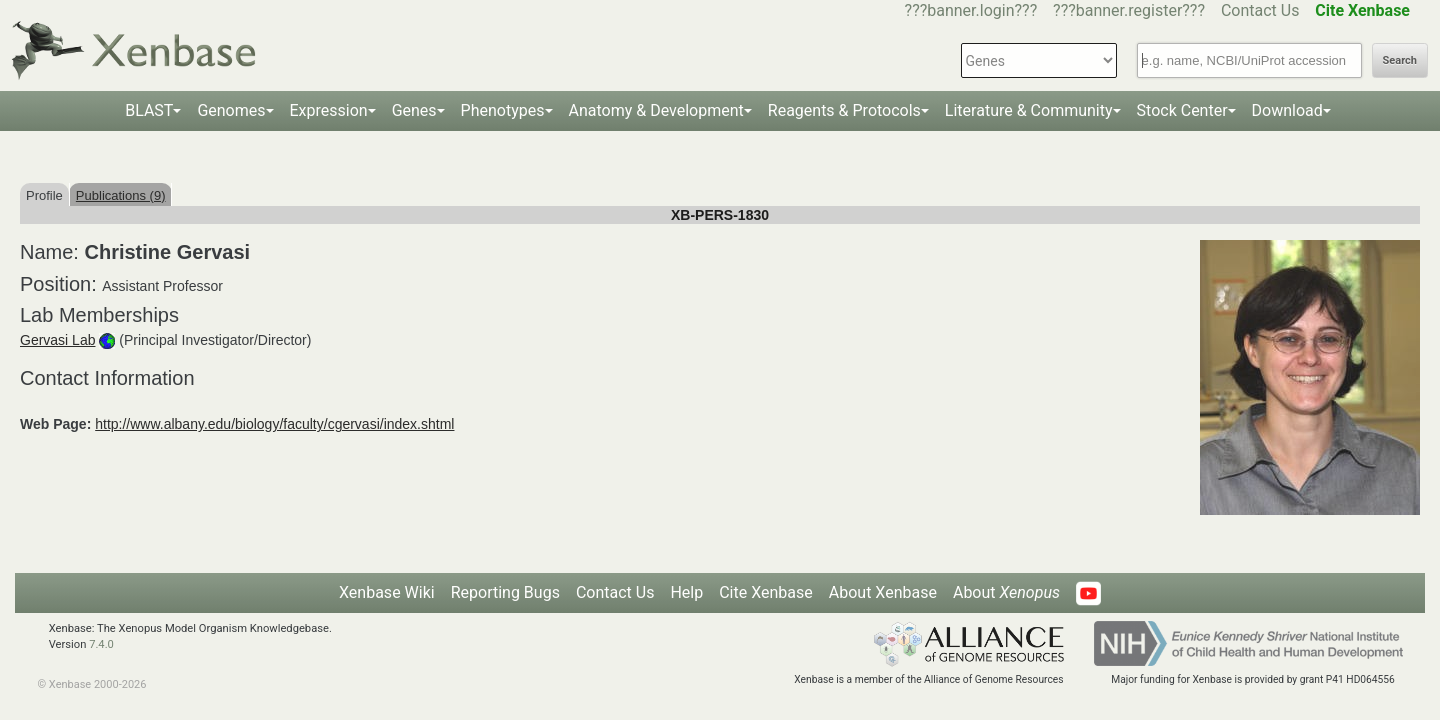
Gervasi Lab (57, 340)
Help (686, 592)
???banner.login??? (971, 10)
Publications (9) (121, 195)
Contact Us (1260, 10)
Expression (329, 110)
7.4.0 (101, 644)
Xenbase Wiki (387, 592)
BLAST (149, 110)
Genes (414, 110)
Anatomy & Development (656, 110)
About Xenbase (883, 592)
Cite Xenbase (766, 592)
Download (1287, 110)
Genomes (231, 110)
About (1006, 592)
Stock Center (1182, 110)
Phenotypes (503, 110)
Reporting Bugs (505, 592)
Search (1400, 60)
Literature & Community (1029, 110)
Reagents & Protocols (844, 110)
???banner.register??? (1129, 10)
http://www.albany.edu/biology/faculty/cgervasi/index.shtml (274, 424)
